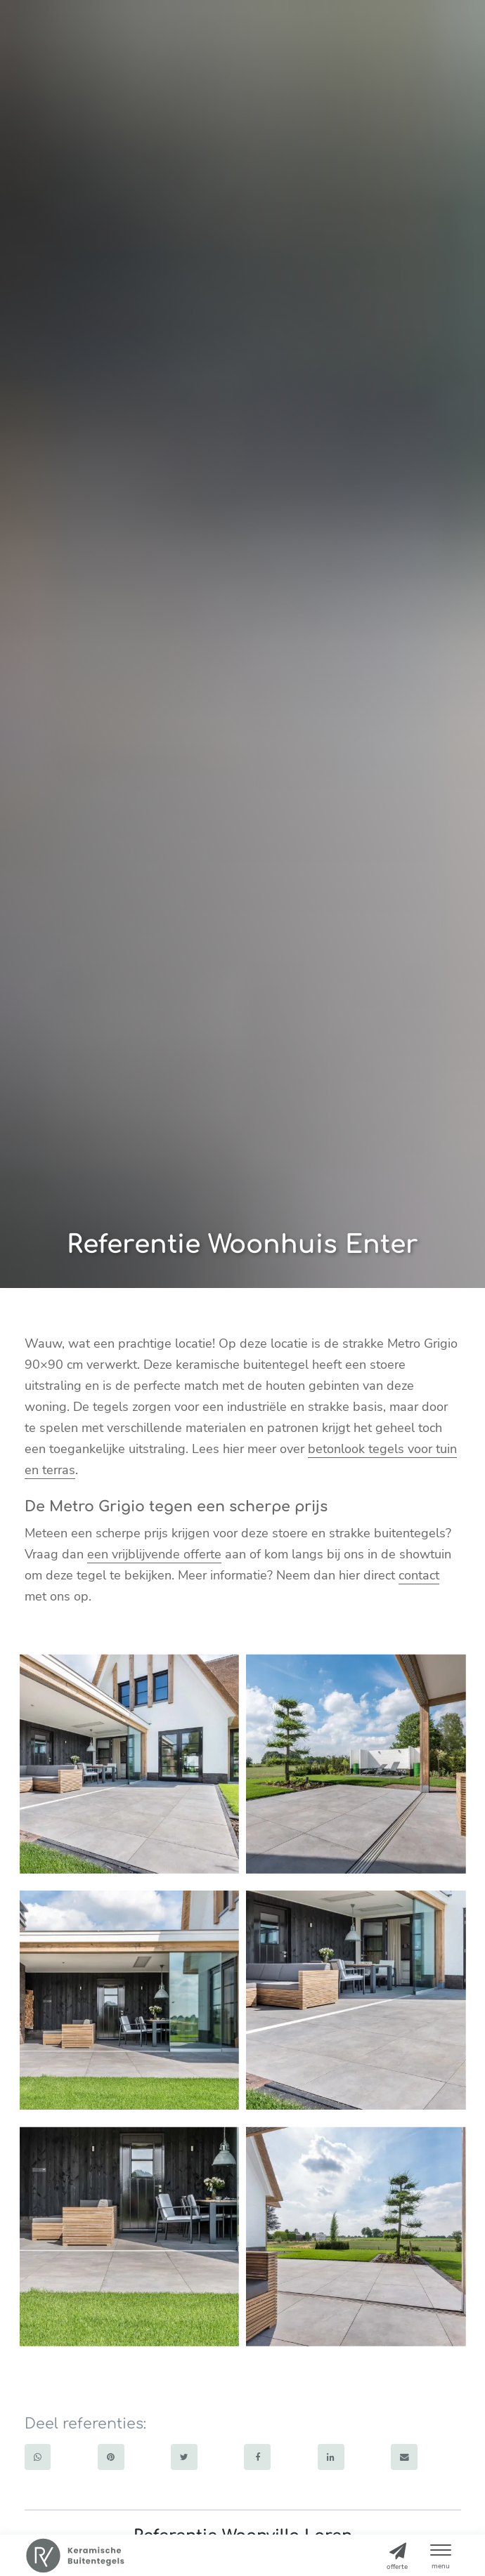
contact (419, 1575)
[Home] (75, 2555)
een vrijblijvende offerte (154, 1554)
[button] (441, 2554)
